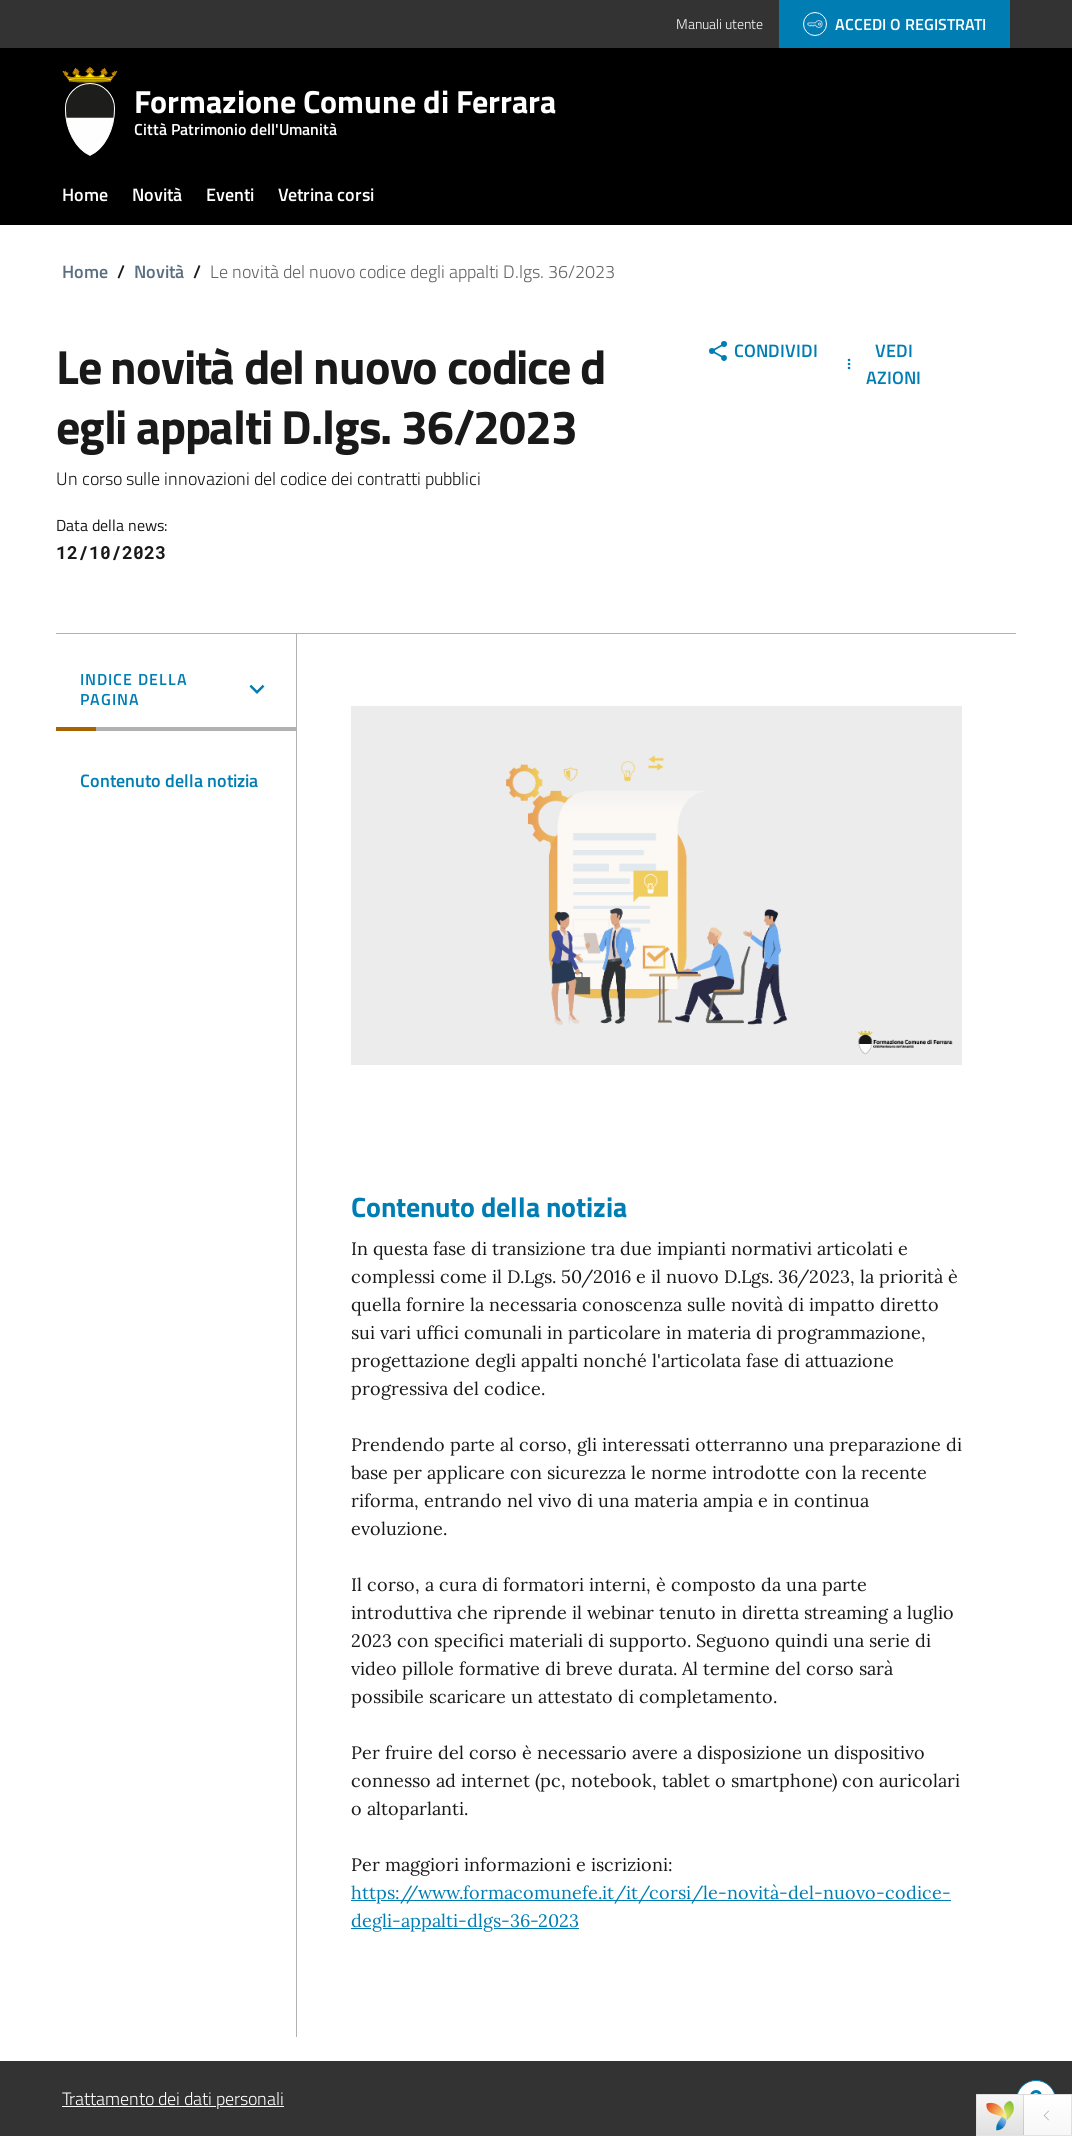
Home (85, 271)
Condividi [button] (762, 350)
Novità (159, 271)
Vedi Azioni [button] (881, 364)
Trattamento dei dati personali (173, 2098)
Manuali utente (719, 23)
